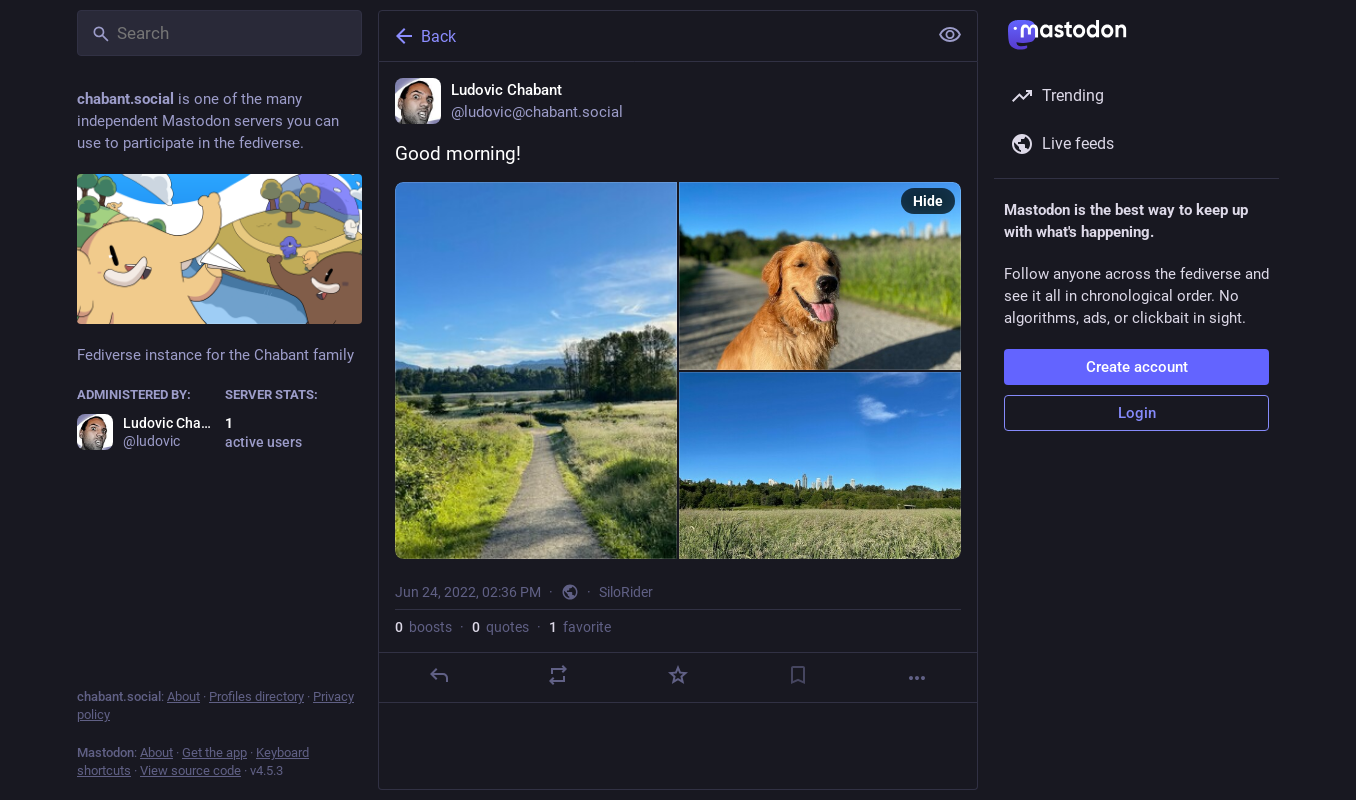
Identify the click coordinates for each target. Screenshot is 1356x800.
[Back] (651, 36)
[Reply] (439, 675)
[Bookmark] (798, 675)
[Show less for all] (950, 35)
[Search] (219, 33)
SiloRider (626, 592)
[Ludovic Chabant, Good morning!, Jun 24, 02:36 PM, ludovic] (678, 382)
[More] (917, 678)
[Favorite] (678, 675)
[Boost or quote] (558, 675)
